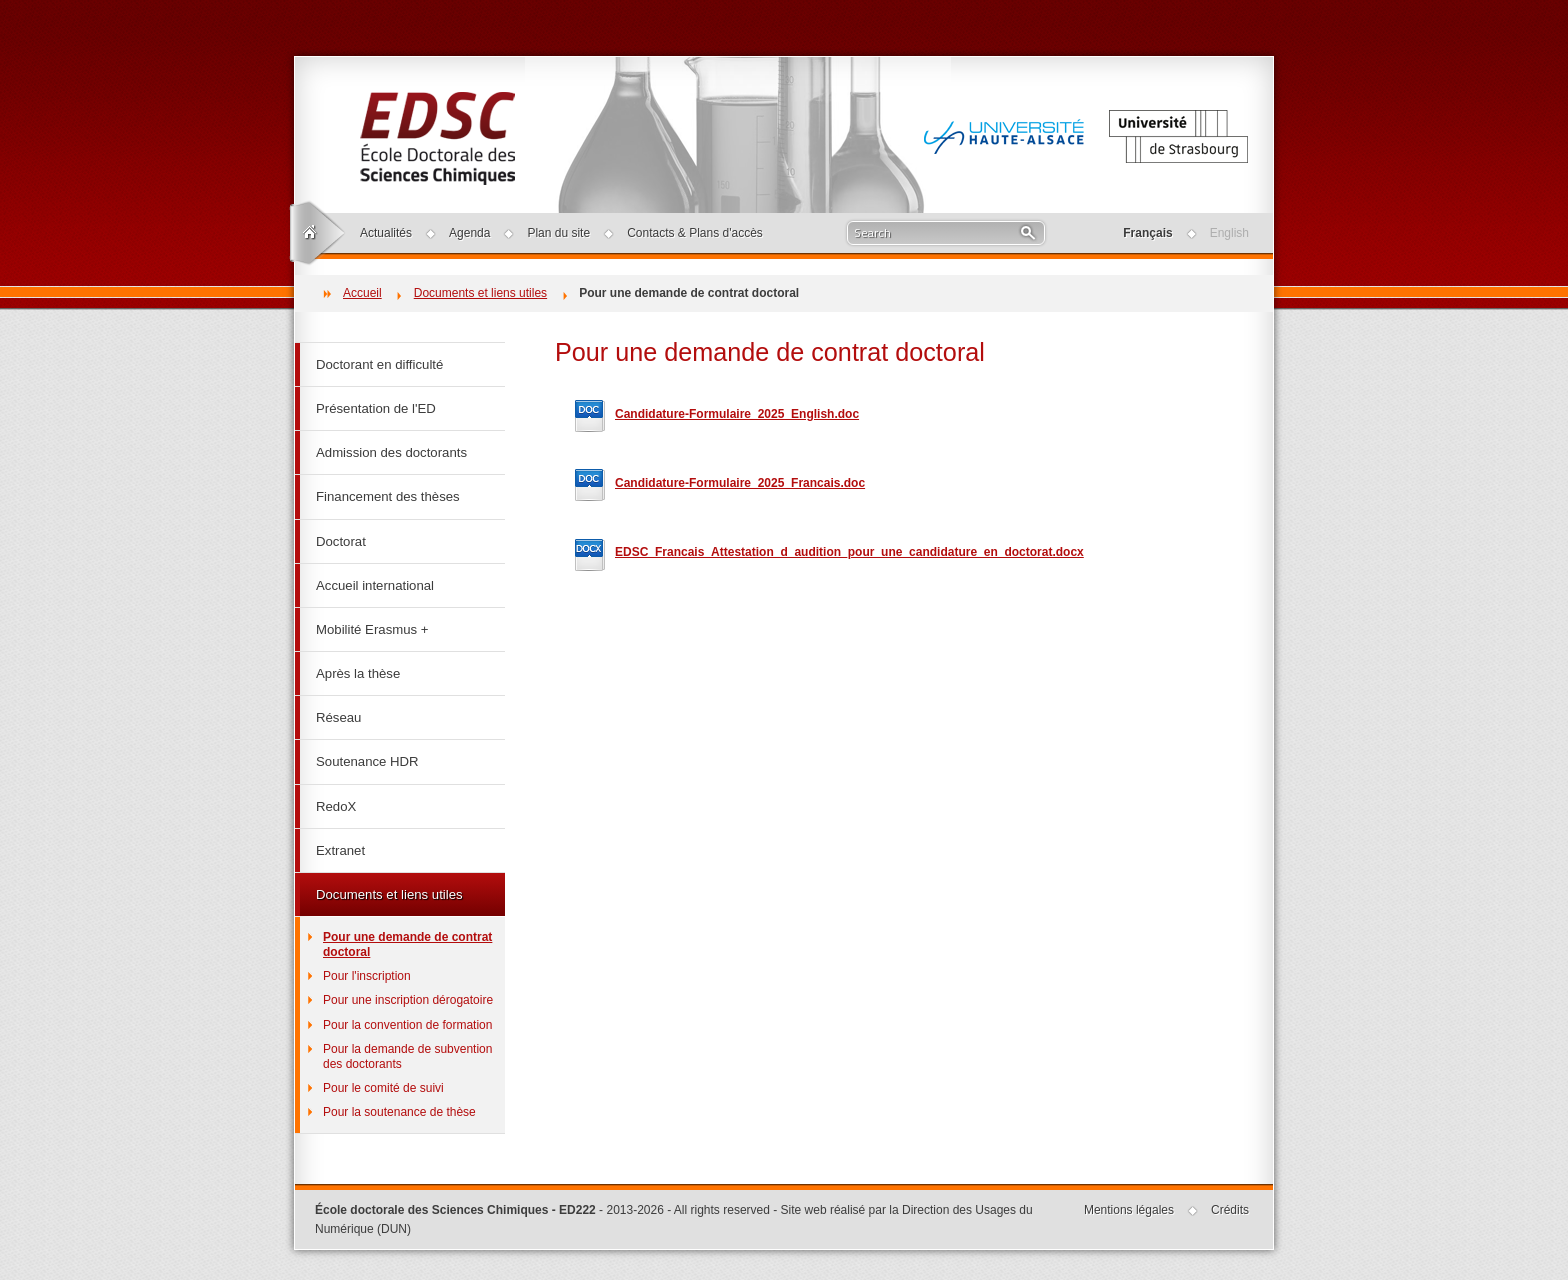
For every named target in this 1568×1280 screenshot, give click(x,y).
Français (1147, 233)
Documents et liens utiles (480, 293)
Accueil (362, 293)
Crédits (1230, 1210)
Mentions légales (1129, 1210)
